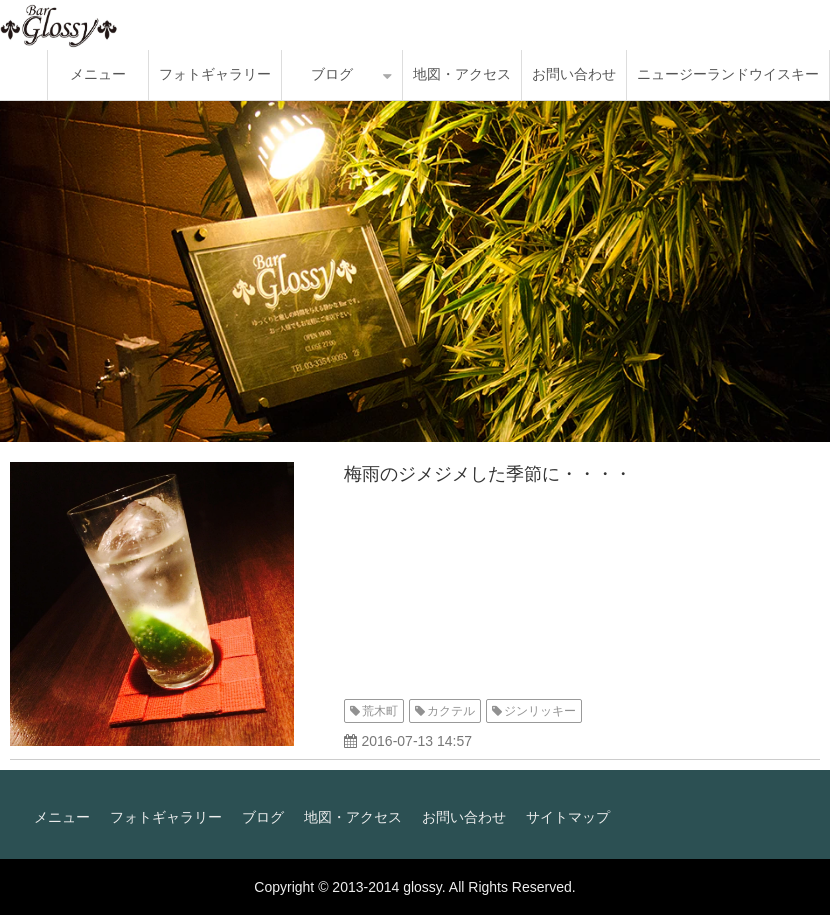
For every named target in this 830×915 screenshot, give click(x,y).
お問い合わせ (574, 74)
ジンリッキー (540, 711)
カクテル (451, 711)
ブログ (332, 74)
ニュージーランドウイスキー (728, 74)
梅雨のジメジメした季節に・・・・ (488, 474)
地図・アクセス (462, 74)
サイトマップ (568, 817)
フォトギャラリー (215, 74)
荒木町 (380, 711)
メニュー (98, 74)
